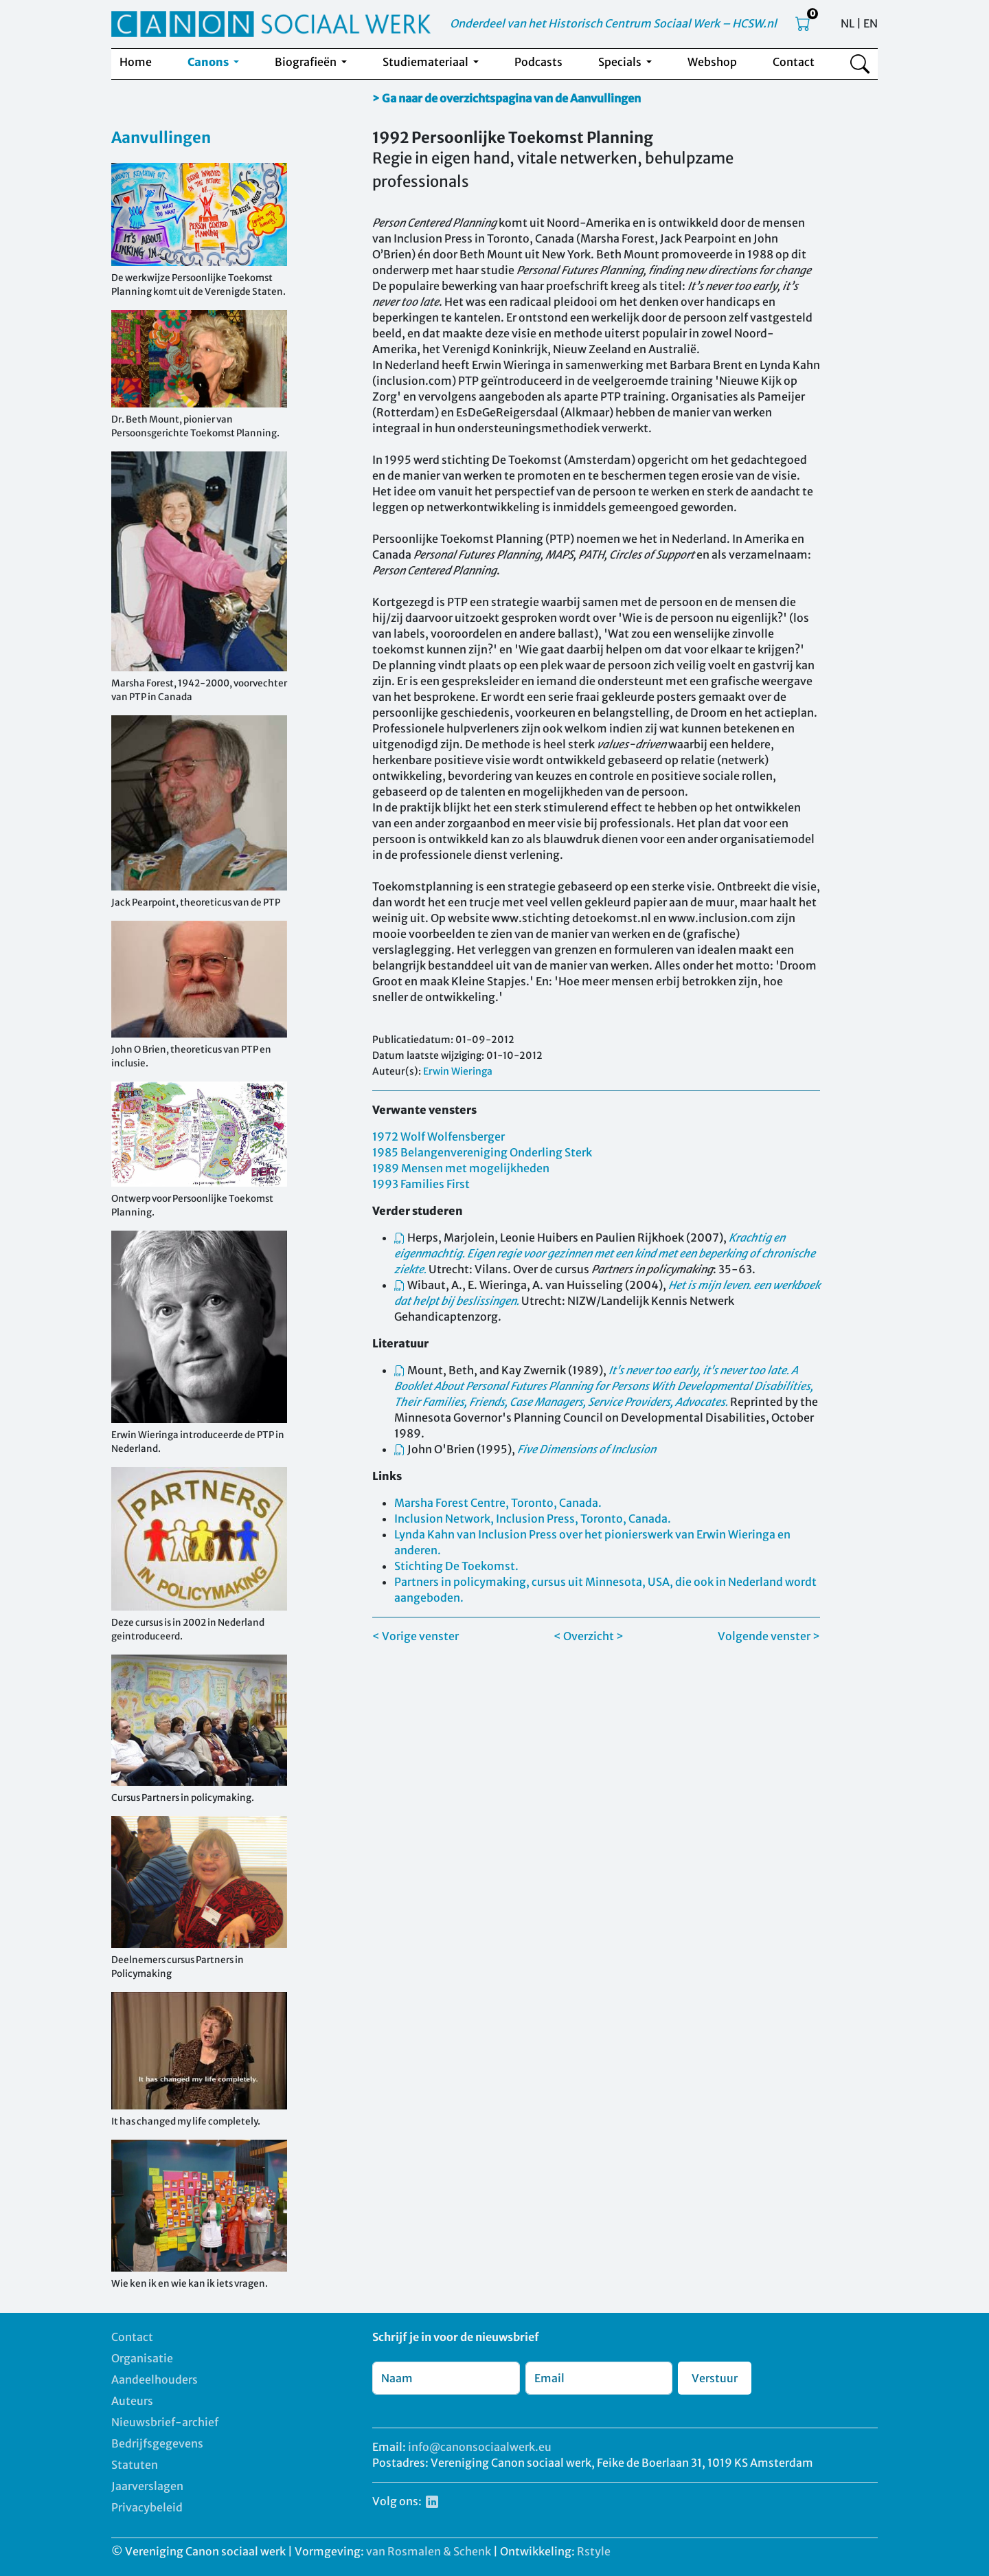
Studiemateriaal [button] (426, 62)
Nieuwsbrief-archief (164, 2422)
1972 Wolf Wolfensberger (438, 1136)
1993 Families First (421, 1184)
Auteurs (132, 2401)
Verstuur (715, 2378)
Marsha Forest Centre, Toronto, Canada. (498, 1503)
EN (870, 23)
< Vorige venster (415, 1636)
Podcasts (538, 62)
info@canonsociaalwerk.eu (480, 2447)
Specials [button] (621, 62)
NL (847, 23)
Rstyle (594, 2551)
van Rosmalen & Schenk (428, 2551)
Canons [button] (209, 62)
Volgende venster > (769, 1636)
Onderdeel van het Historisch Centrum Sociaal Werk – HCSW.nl (613, 23)
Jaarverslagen (147, 2486)
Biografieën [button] (307, 62)
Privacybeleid (147, 2507)
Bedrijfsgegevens (157, 2443)
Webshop (712, 62)
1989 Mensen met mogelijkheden (460, 1168)
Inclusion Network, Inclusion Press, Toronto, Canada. (532, 1518)
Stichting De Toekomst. (456, 1566)
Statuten (134, 2465)
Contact (794, 62)
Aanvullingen (161, 137)
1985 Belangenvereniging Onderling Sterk (482, 1152)
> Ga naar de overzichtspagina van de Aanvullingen (506, 98)
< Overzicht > (589, 1636)
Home (136, 62)
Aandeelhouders (154, 2379)
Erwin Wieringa (457, 1071)
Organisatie (142, 2358)
